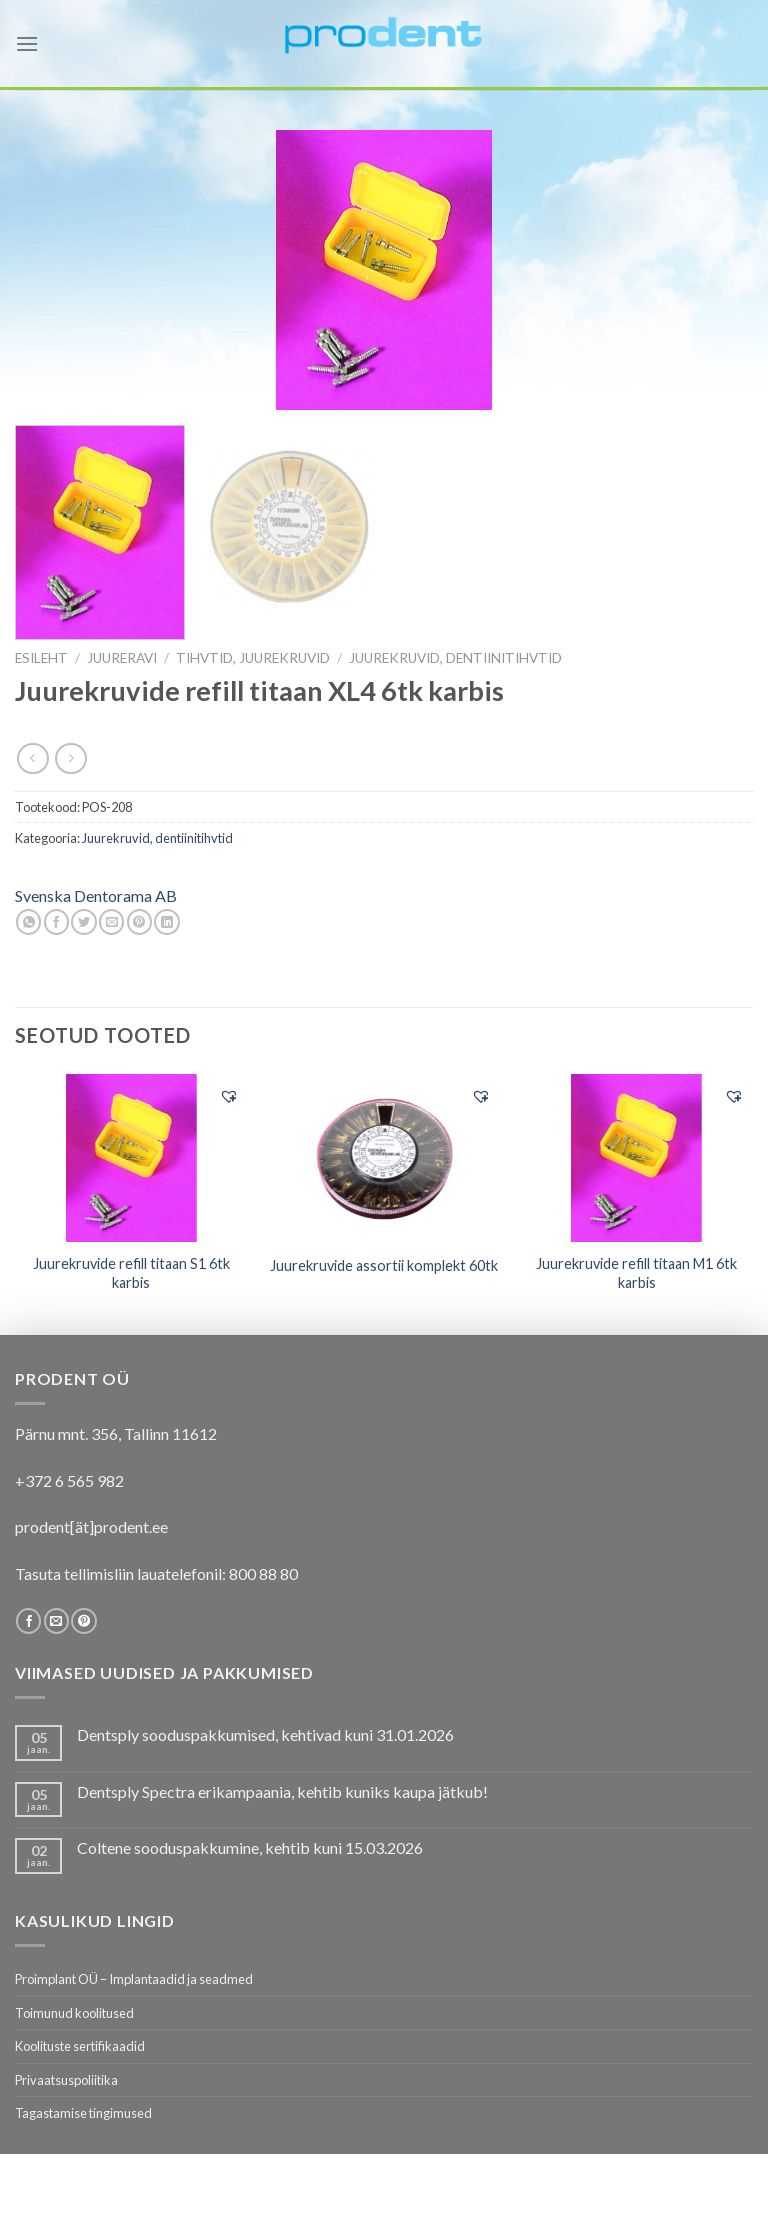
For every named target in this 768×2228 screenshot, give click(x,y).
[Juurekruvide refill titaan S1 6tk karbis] (131, 1158)
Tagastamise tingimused (83, 2113)
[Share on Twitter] (83, 922)
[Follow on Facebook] (28, 1621)
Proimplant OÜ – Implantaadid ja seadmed (134, 1979)
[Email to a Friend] (111, 922)
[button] (229, 1096)
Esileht (41, 658)
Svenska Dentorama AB (96, 895)
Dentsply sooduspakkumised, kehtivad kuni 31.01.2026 (265, 1734)
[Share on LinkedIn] (166, 922)
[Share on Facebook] (56, 922)
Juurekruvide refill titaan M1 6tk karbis (636, 1273)
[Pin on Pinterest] (139, 922)
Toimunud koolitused (74, 2013)
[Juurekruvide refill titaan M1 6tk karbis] (636, 1158)
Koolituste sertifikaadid (80, 2046)
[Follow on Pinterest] (83, 1621)
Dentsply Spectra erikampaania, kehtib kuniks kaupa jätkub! (282, 1791)
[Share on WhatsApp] (28, 922)
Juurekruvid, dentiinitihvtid (455, 658)
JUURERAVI (122, 658)
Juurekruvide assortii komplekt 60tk (384, 1265)
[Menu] (27, 43)
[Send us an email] (56, 1621)
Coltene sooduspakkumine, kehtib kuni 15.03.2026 (250, 1847)
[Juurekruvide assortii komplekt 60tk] (383, 1158)
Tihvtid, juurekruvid (253, 658)
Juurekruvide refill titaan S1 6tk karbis (131, 1273)
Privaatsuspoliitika (66, 2080)
